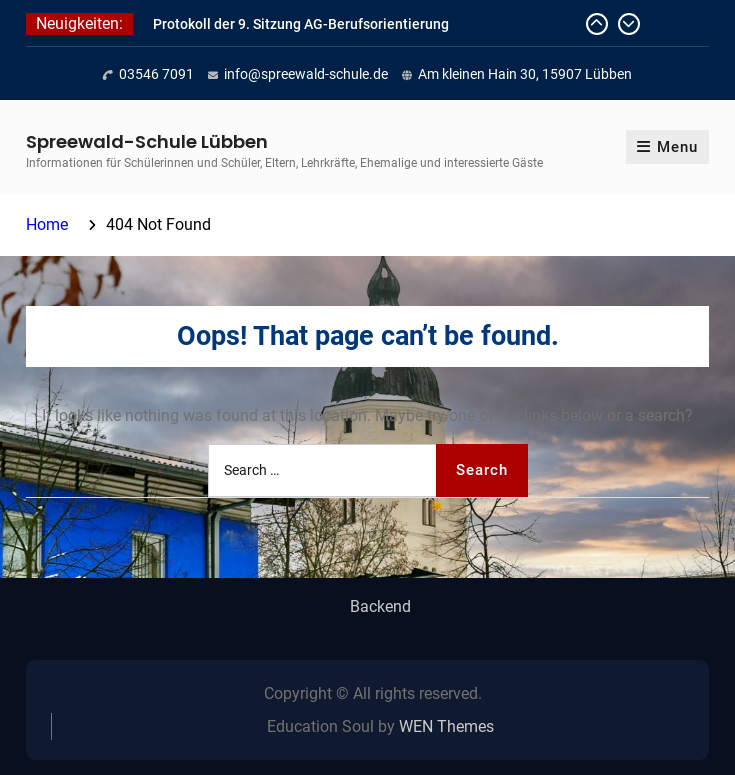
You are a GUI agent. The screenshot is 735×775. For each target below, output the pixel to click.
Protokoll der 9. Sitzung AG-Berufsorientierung (301, 24)
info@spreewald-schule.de (306, 74)
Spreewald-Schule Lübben (147, 141)
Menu (667, 147)
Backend (380, 607)
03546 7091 (156, 74)
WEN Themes (446, 726)
